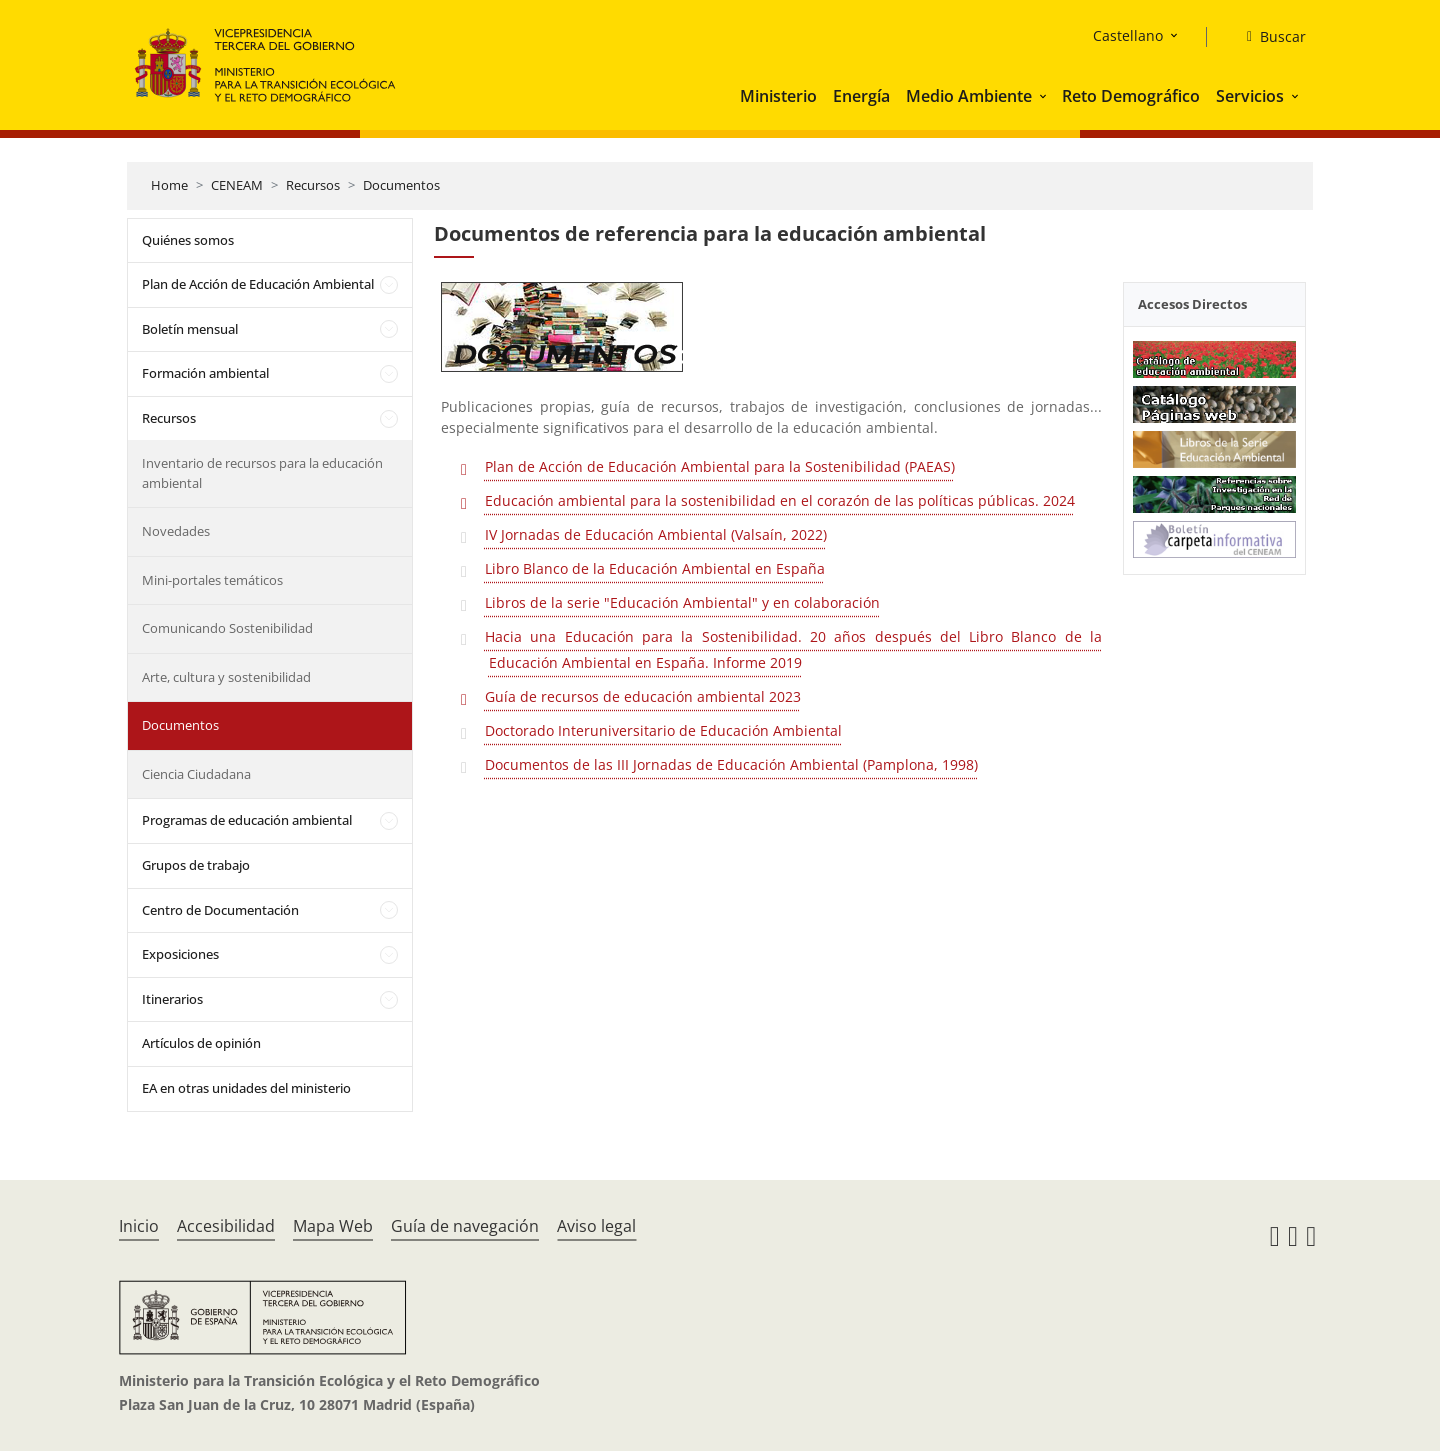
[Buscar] (1268, 37)
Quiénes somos (188, 240)
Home (169, 185)
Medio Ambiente (969, 96)
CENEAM (237, 185)
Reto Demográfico (1131, 96)
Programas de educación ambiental (247, 820)
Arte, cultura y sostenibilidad (226, 677)
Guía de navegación (465, 1226)
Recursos (313, 185)
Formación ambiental (205, 373)
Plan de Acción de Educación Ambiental (258, 284)
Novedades (176, 531)
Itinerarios (172, 999)
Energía (861, 96)
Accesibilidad (226, 1226)
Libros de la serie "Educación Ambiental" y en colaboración (682, 602)
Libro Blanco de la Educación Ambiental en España (655, 568)
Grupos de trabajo (196, 865)
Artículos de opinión (201, 1043)
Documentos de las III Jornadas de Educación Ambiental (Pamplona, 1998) (731, 764)
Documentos (401, 185)
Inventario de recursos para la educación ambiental (262, 473)
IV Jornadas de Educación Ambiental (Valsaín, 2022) (656, 534)
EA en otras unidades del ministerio (246, 1088)
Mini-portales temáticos (212, 580)
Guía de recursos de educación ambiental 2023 (643, 696)
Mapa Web (333, 1226)
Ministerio (778, 96)
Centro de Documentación (220, 910)
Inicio (139, 1226)
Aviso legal (596, 1226)
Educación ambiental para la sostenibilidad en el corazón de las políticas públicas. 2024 (780, 500)
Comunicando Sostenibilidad (227, 628)
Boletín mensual (190, 329)
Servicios (1250, 96)
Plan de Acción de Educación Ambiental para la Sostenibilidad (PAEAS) (720, 466)
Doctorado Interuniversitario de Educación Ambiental (663, 730)
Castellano (1128, 35)
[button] (1045, 96)
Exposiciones (180, 954)
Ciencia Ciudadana (196, 774)
